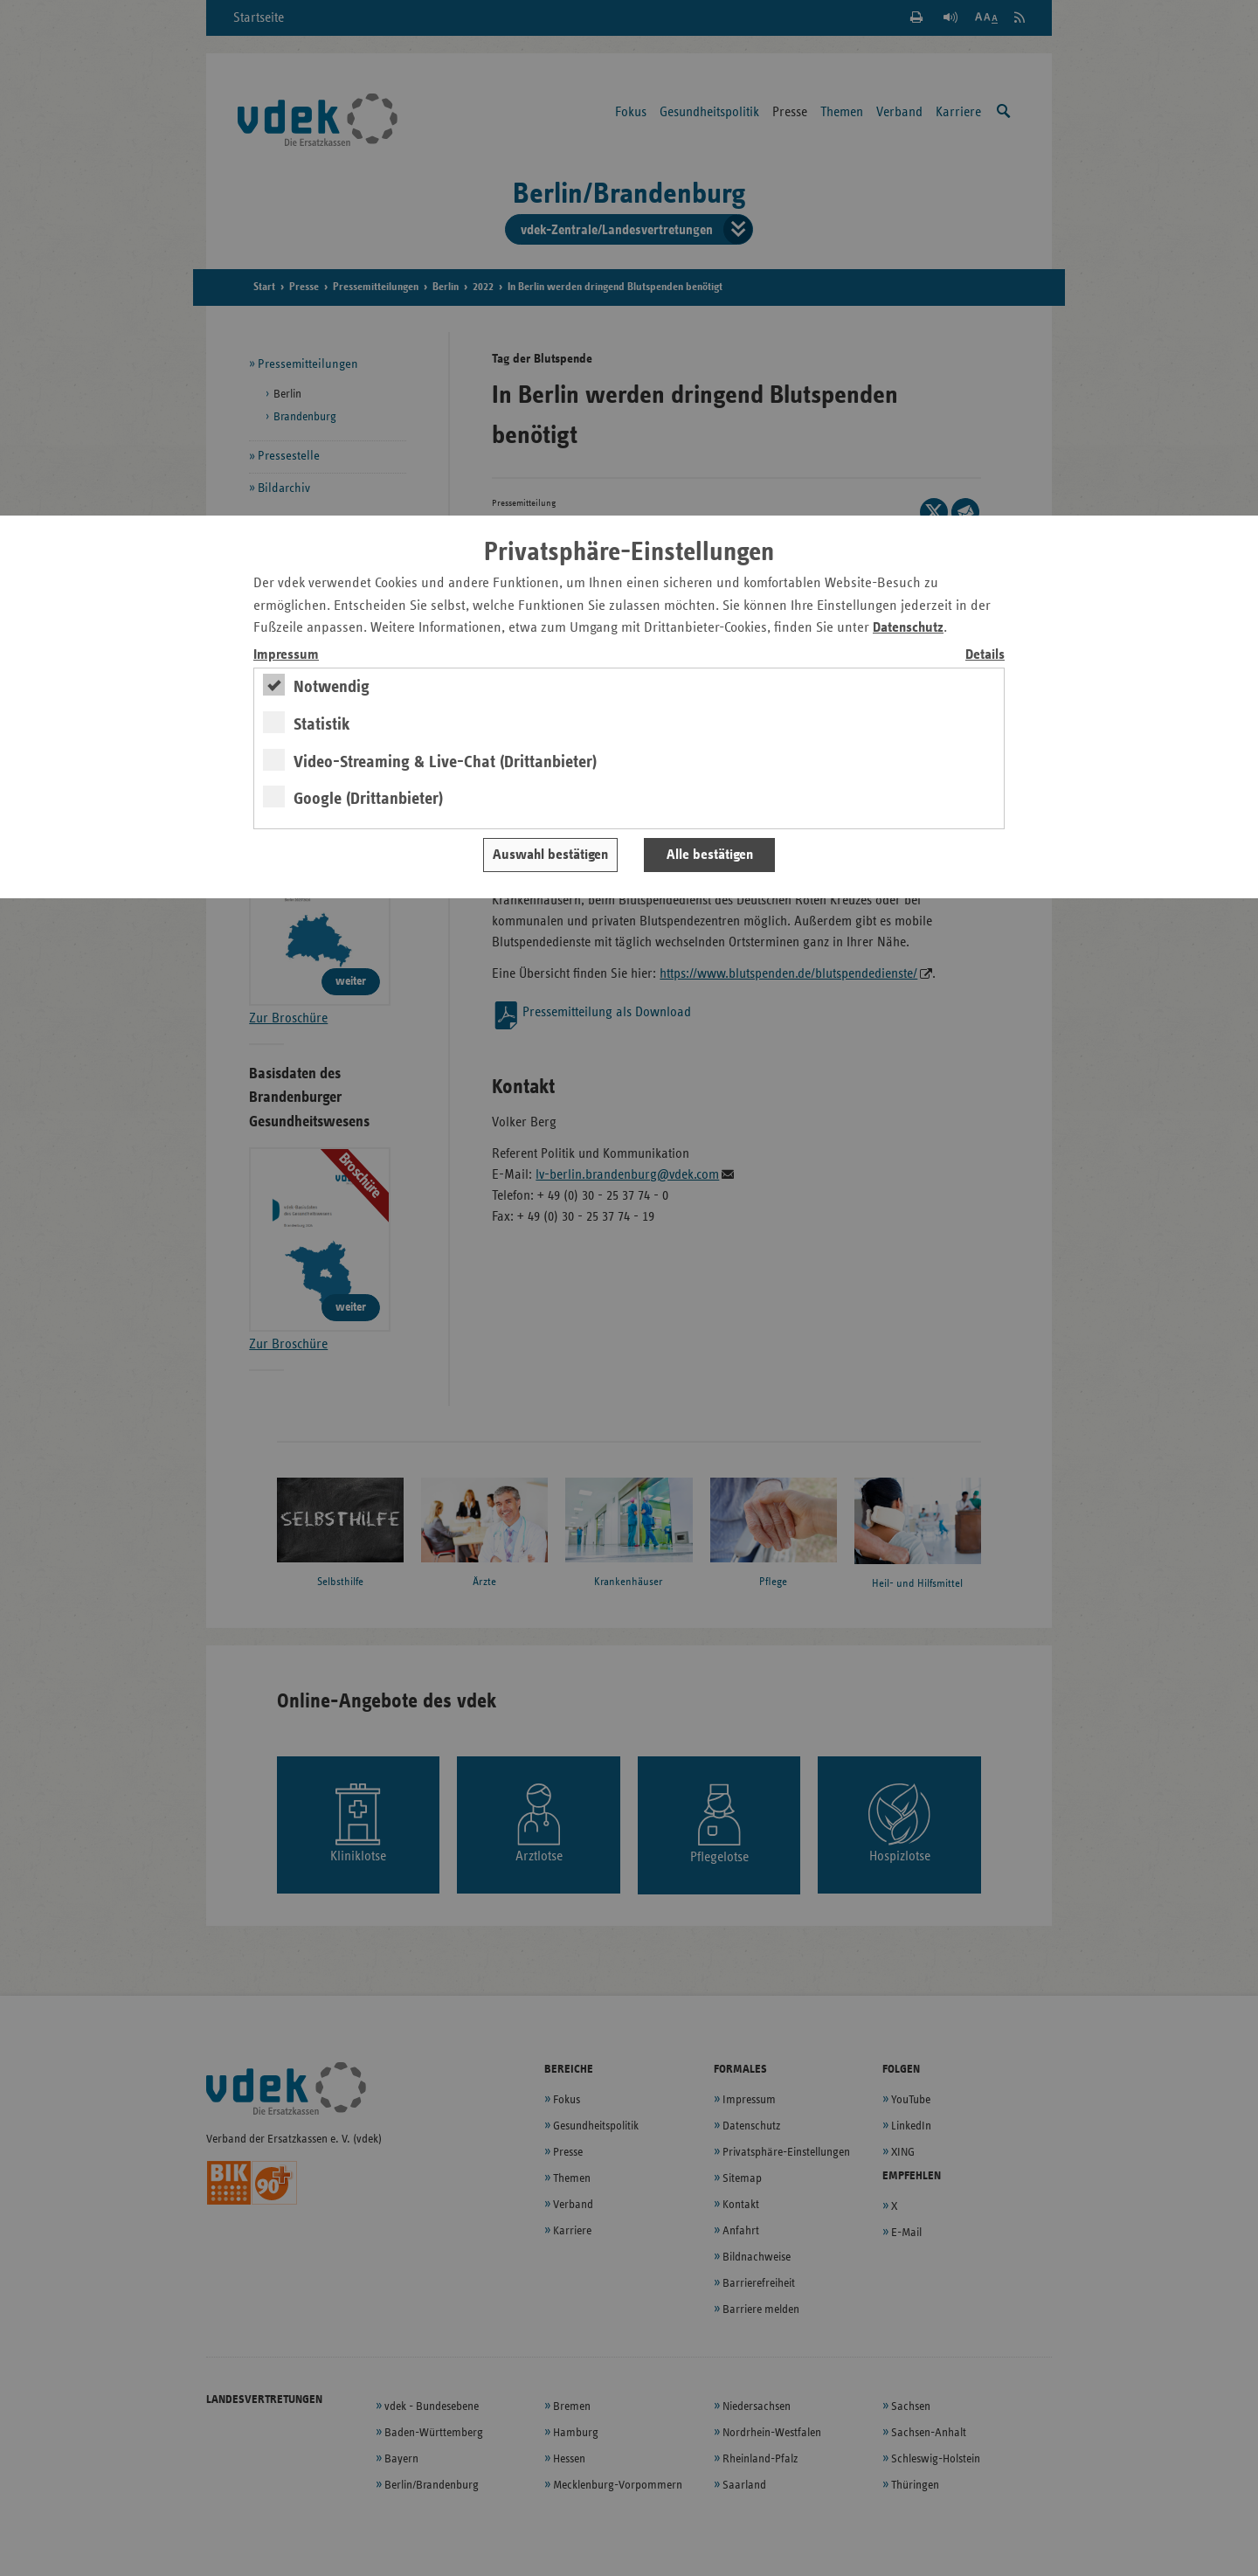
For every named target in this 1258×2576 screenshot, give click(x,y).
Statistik (322, 724)
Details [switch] (985, 654)
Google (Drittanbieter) (368, 798)
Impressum (286, 654)
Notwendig (332, 687)
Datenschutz (908, 627)
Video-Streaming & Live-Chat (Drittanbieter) (445, 762)
